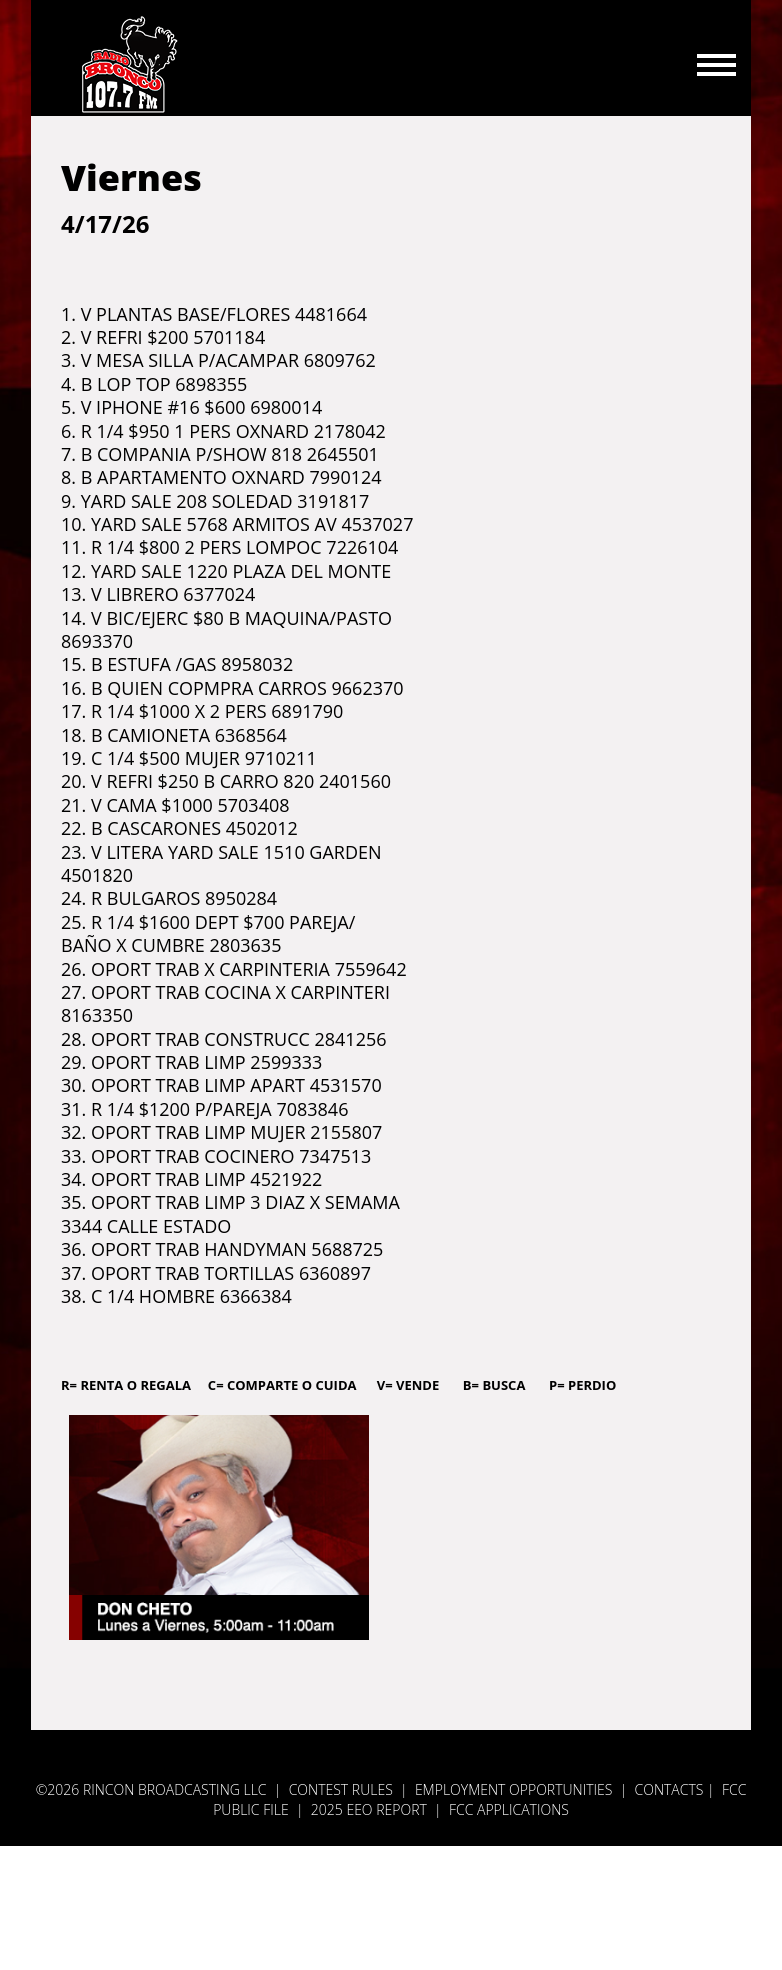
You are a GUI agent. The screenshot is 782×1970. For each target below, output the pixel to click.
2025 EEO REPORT (369, 1809)
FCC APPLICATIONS (509, 1809)
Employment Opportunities (514, 1789)
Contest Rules (341, 1789)
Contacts (669, 1789)
